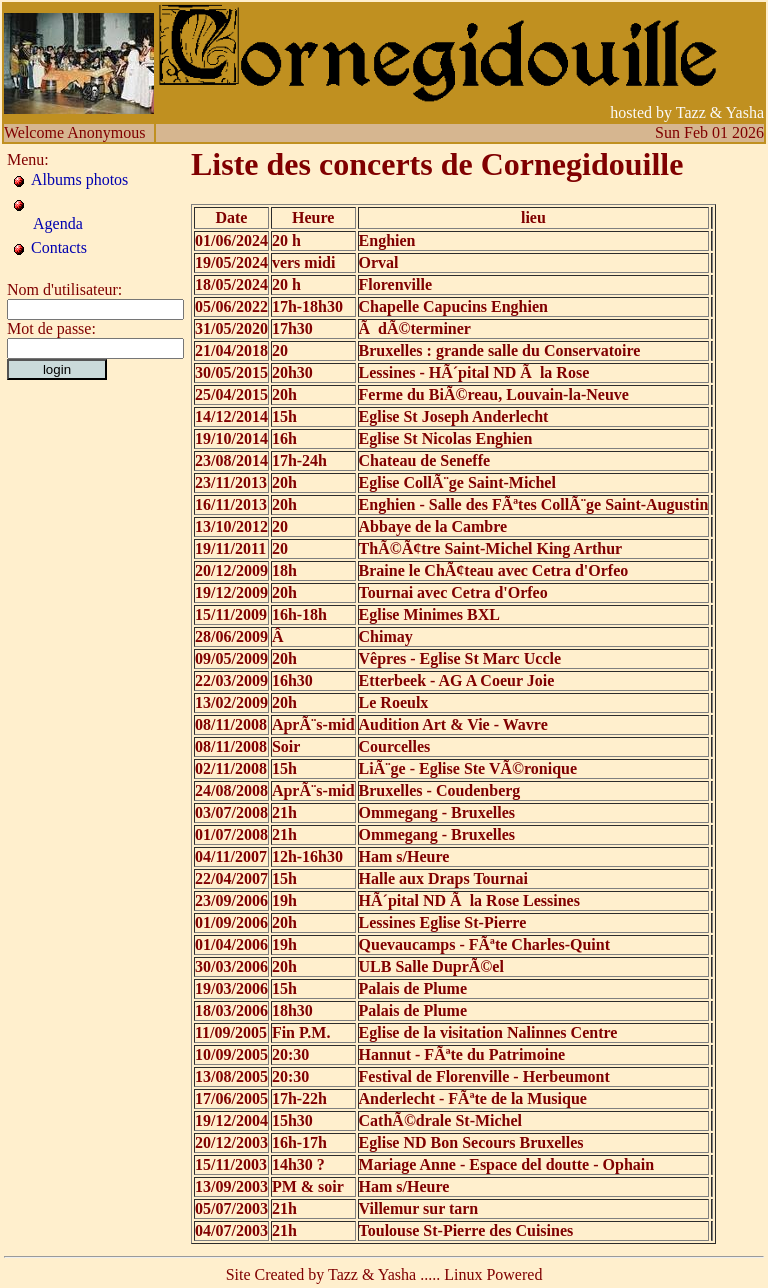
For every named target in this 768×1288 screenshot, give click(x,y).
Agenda (58, 223)
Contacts (59, 247)
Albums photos (79, 179)
